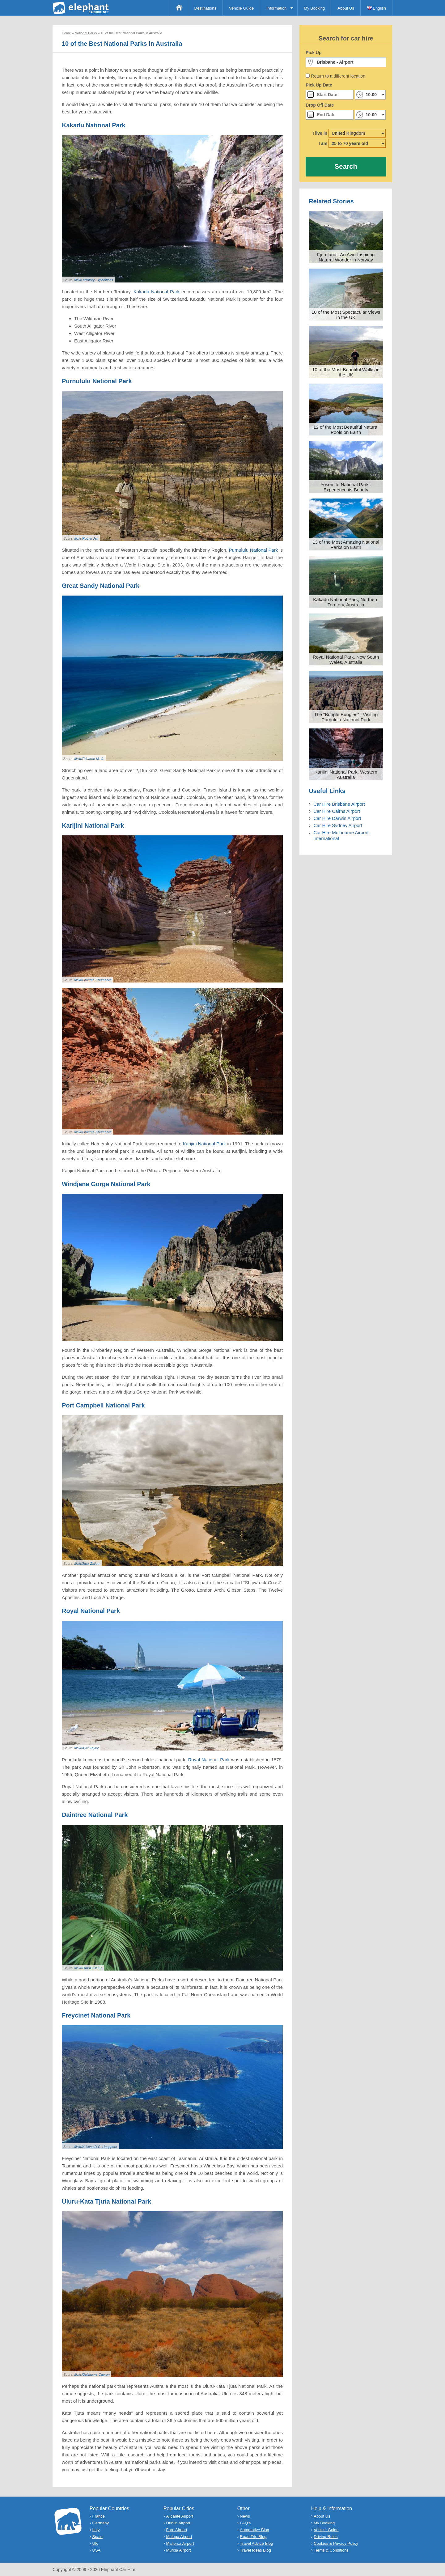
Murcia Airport (178, 2550)
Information (276, 8)
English (376, 8)
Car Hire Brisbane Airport (339, 804)
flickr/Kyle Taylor (86, 1748)
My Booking (314, 8)
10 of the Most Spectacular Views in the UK (346, 314)
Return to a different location (338, 76)
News (245, 2516)
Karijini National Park (204, 1143)
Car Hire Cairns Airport (336, 811)
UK (95, 2543)
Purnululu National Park (253, 550)
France (98, 2516)
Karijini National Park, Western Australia (346, 774)
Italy (96, 2529)
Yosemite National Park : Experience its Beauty (345, 487)
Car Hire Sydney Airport (337, 825)
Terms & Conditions (331, 2550)
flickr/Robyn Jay (86, 538)
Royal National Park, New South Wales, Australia (346, 659)
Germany (100, 2523)
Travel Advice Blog (256, 2543)
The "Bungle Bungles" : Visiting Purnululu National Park (346, 717)
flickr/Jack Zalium (87, 1563)
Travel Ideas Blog (255, 2550)
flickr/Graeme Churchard (92, 980)
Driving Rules (325, 2536)
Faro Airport (176, 2529)
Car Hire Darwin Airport (337, 818)
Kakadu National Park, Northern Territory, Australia (346, 602)
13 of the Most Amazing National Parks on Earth (345, 544)
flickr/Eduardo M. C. (89, 759)
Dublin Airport (178, 2523)
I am (323, 143)
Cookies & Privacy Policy (336, 2543)
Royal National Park (209, 1759)
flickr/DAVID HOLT (88, 1968)
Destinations (205, 8)
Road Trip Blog (253, 2536)
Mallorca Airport (180, 2543)
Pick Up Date (319, 85)
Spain (97, 2536)
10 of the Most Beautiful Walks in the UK (345, 372)
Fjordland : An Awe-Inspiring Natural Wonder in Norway (346, 257)
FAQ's (245, 2523)
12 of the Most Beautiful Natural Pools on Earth (345, 429)
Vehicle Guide (241, 8)
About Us (345, 8)
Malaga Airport (179, 2536)
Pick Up (313, 52)
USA (96, 2550)
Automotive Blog (254, 2529)
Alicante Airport (179, 2516)
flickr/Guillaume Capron (91, 2374)
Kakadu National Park (157, 291)
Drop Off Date (320, 105)
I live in (320, 133)
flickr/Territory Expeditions (93, 280)
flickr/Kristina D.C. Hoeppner (95, 2147)
